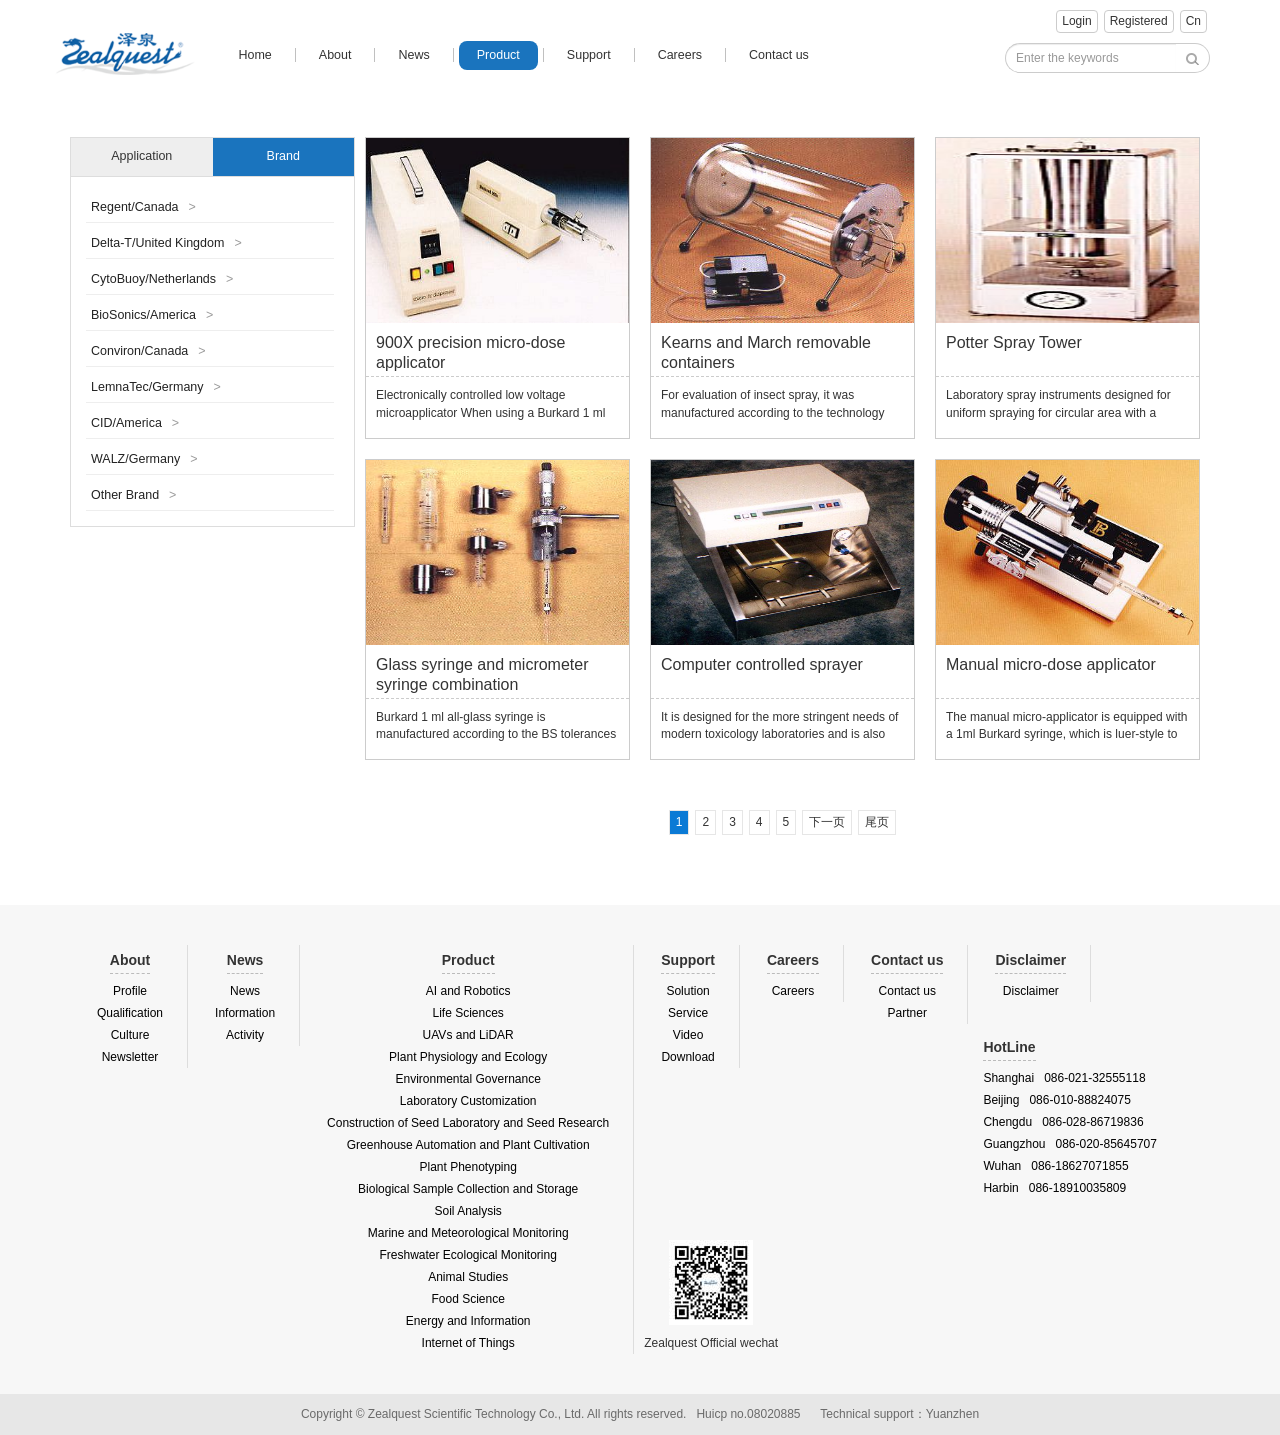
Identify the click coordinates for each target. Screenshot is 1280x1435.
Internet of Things (468, 1343)
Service (688, 1013)
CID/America (135, 423)
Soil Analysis (467, 1211)
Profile (130, 991)
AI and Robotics (468, 991)
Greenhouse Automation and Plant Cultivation (468, 1145)
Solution (687, 991)
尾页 (877, 822)
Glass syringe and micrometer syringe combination (482, 674)
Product (498, 55)
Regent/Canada (143, 207)
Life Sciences (467, 1013)
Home (254, 55)
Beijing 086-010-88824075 (1056, 1100)
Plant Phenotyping (467, 1167)
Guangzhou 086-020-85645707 (1069, 1144)
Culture (130, 1035)
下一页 (827, 822)
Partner (907, 1013)
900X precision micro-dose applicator (470, 352)
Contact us (779, 55)
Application (141, 156)
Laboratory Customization (468, 1101)
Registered (1139, 21)
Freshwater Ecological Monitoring (467, 1255)
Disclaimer (1031, 991)
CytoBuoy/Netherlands (162, 279)
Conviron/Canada (148, 351)
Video (688, 1035)
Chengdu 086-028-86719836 (1063, 1122)
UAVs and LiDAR (468, 1035)
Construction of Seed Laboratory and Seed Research (468, 1123)
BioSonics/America (152, 315)
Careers (680, 55)
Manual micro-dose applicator (1051, 664)
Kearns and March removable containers (766, 352)
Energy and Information (468, 1321)
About (335, 55)
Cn (1193, 21)
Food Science (467, 1299)
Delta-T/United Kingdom (166, 243)
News (413, 55)
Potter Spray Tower (1014, 342)
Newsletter (130, 1057)
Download (687, 1057)
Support (589, 55)
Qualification (130, 1013)
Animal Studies (468, 1277)
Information (245, 1013)
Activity (245, 1035)
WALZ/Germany (144, 459)
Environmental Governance (467, 1079)
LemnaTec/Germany (156, 387)
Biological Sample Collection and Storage (468, 1189)
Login (1076, 21)
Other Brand (133, 495)
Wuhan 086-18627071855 (1055, 1166)
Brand (283, 156)
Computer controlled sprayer (762, 664)
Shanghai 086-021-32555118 (1064, 1078)
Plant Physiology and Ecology (468, 1057)
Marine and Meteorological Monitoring (468, 1233)
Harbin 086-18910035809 (1054, 1188)
